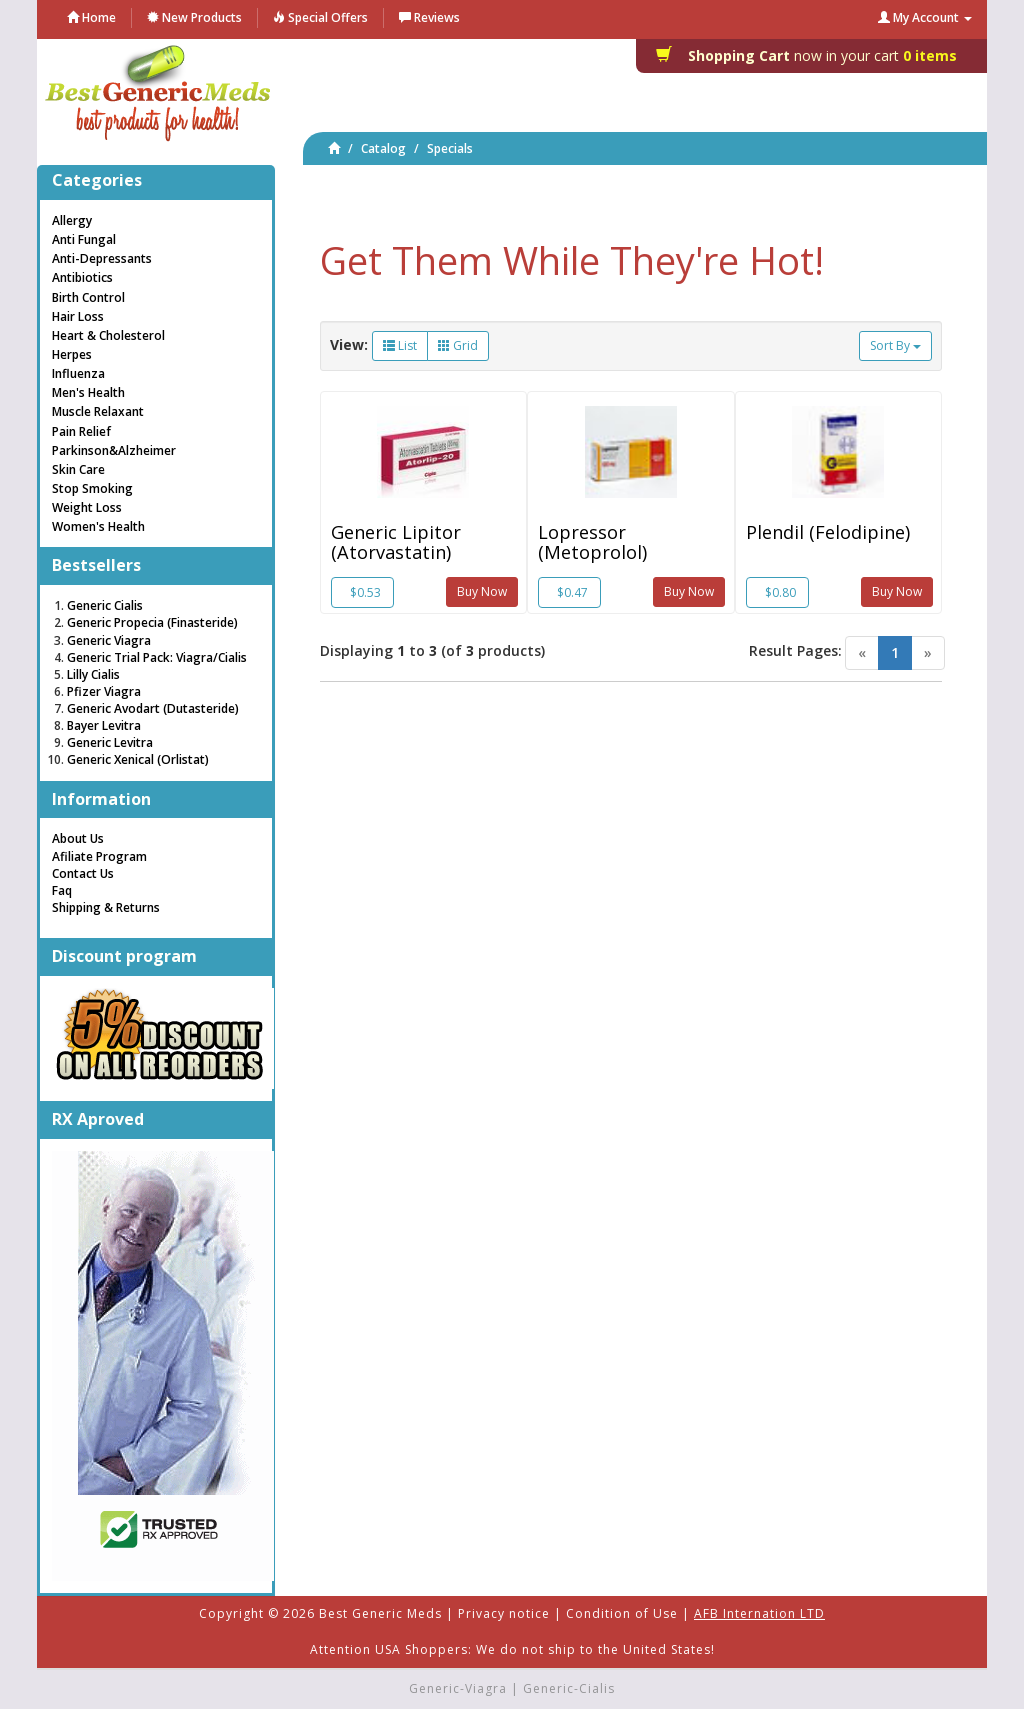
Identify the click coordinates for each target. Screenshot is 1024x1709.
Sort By (895, 345)
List (400, 345)
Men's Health (88, 392)
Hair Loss (78, 316)
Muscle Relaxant (98, 411)
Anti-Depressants (102, 258)
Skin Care (78, 469)
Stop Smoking (92, 488)
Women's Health (98, 526)
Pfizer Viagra (104, 691)
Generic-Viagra (458, 1688)
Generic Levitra (110, 742)
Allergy (72, 220)
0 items (812, 55)
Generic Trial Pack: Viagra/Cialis (157, 657)
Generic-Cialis (569, 1688)
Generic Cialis (105, 605)
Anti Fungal (84, 239)
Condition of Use (622, 1613)
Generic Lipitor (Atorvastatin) (396, 542)
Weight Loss (87, 507)
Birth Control (88, 297)
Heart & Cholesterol (108, 335)
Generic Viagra (109, 640)
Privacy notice (504, 1613)
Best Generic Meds (380, 1613)
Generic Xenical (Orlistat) (138, 759)
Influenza (78, 373)
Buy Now (482, 591)
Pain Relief (81, 431)
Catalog (383, 148)
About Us (78, 838)
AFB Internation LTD (759, 1613)
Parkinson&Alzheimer (114, 450)
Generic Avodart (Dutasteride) (153, 708)
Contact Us (83, 873)
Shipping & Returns (106, 907)
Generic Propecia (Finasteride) (152, 622)
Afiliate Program (99, 856)
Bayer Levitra (104, 725)
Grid (458, 345)
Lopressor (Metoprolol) (592, 542)
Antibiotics (82, 277)
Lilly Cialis (93, 674)
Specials (450, 148)
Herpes (72, 354)
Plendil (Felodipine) (828, 532)
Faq (62, 890)
